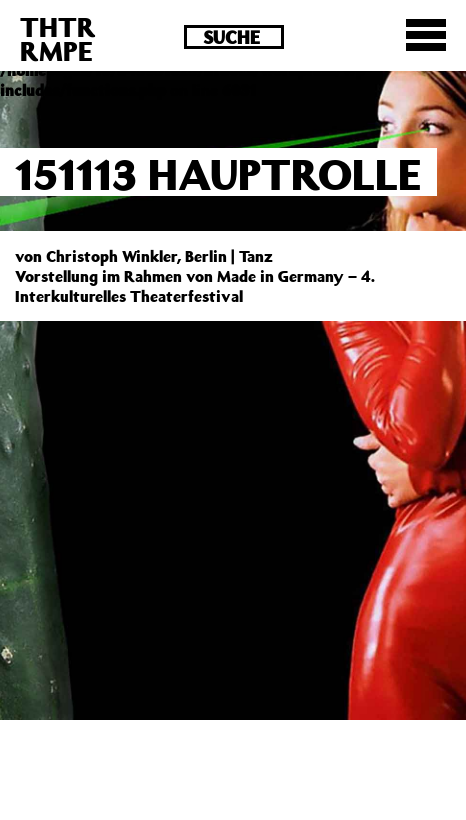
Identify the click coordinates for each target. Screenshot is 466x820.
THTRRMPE (58, 38)
